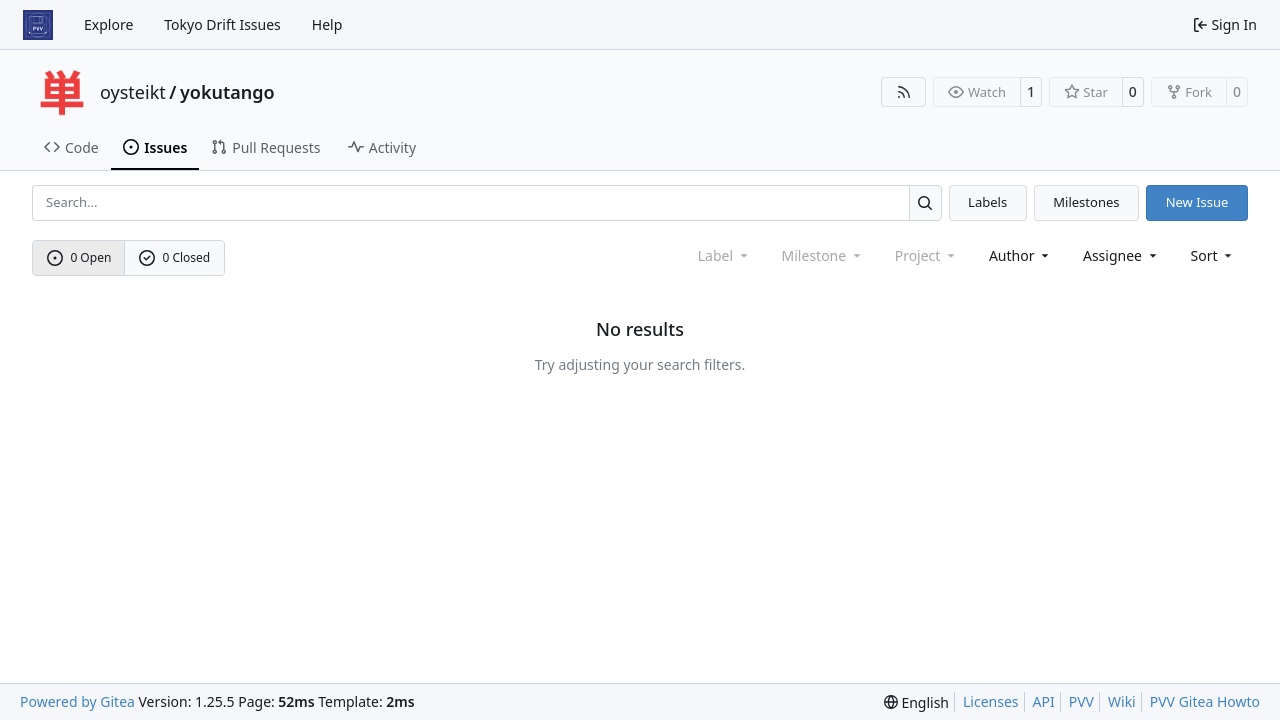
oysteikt (133, 92)
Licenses (991, 701)
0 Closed (175, 257)
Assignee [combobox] (1121, 255)
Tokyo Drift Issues (222, 24)
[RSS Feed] (904, 92)
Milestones (1086, 202)
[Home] (38, 25)
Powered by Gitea (77, 701)
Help (327, 24)
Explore (108, 24)
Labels (987, 202)
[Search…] (925, 202)
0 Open (79, 257)
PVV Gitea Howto (1205, 701)
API (1044, 701)
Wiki (1122, 701)
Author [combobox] (1020, 255)
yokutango (227, 92)
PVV (1081, 701)
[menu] (1213, 255)
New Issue (1197, 202)
